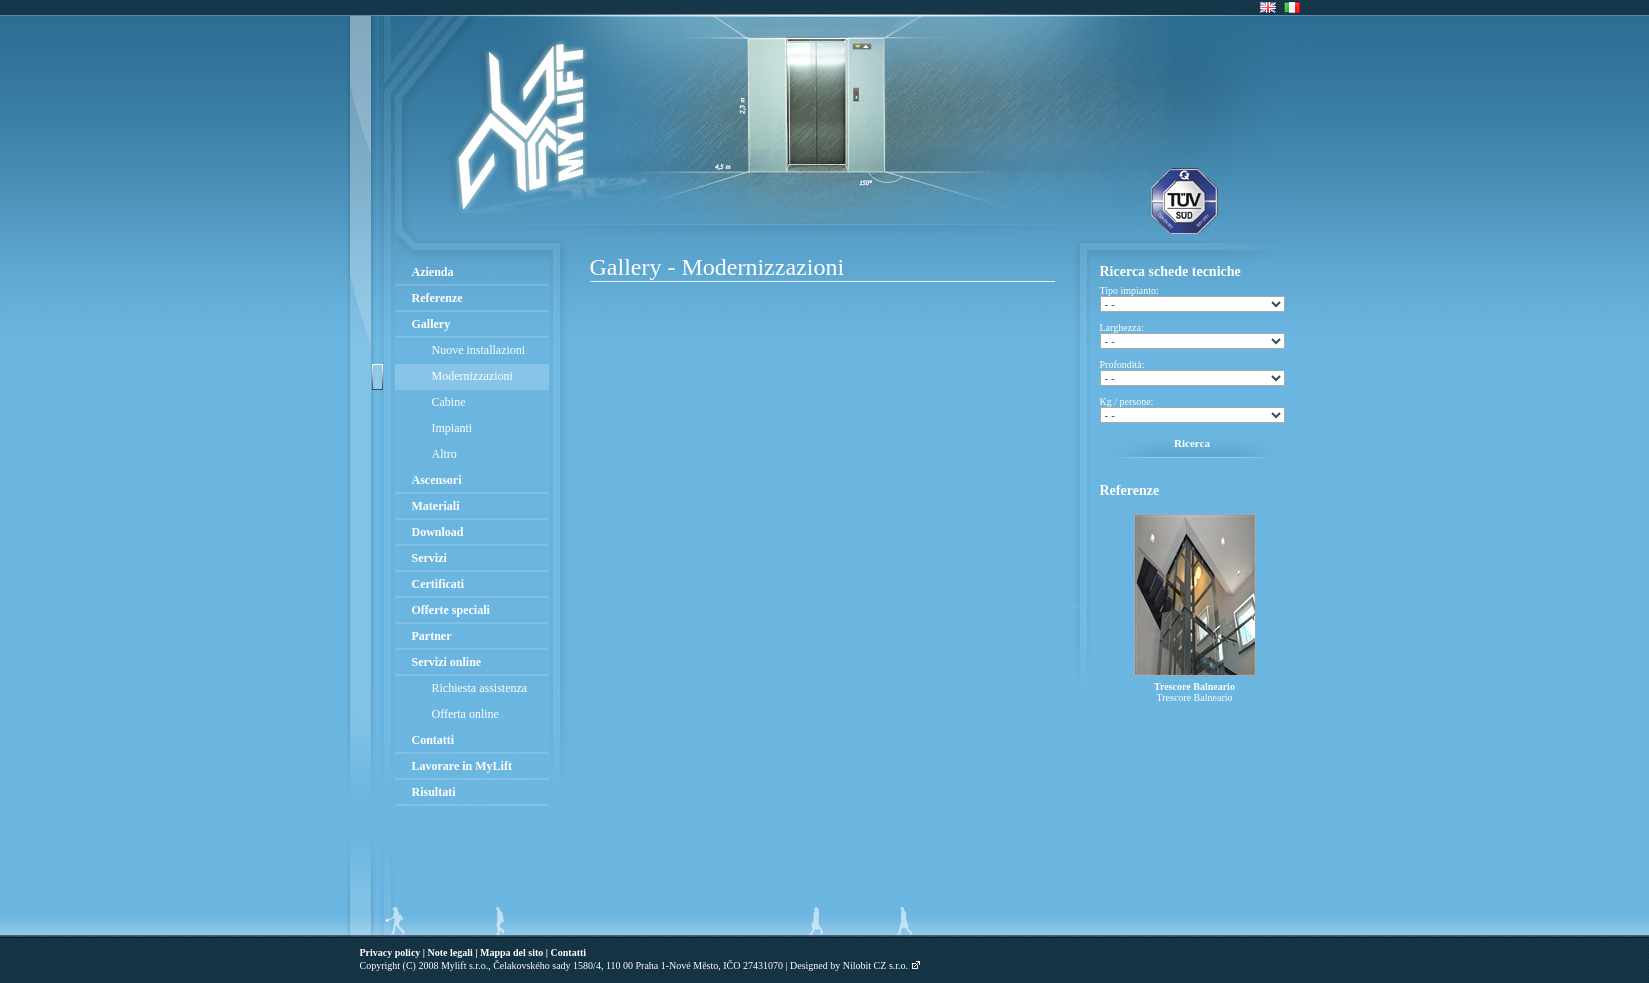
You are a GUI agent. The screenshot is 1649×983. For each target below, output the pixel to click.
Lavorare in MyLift (462, 766)
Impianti (452, 428)
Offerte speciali (451, 610)
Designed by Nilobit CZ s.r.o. (849, 965)
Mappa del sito (511, 952)
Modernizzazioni (472, 376)
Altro (444, 454)
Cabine (449, 402)
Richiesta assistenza (480, 688)
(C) (409, 965)
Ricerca (1192, 443)
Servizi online (447, 662)
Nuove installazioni (479, 350)
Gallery (431, 324)
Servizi (429, 558)
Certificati (438, 584)
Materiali (436, 506)
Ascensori (437, 480)
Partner (432, 636)
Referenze (437, 298)
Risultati (434, 792)
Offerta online (465, 714)
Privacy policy (390, 952)
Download (438, 532)
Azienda (433, 272)
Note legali (450, 952)
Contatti (433, 740)
